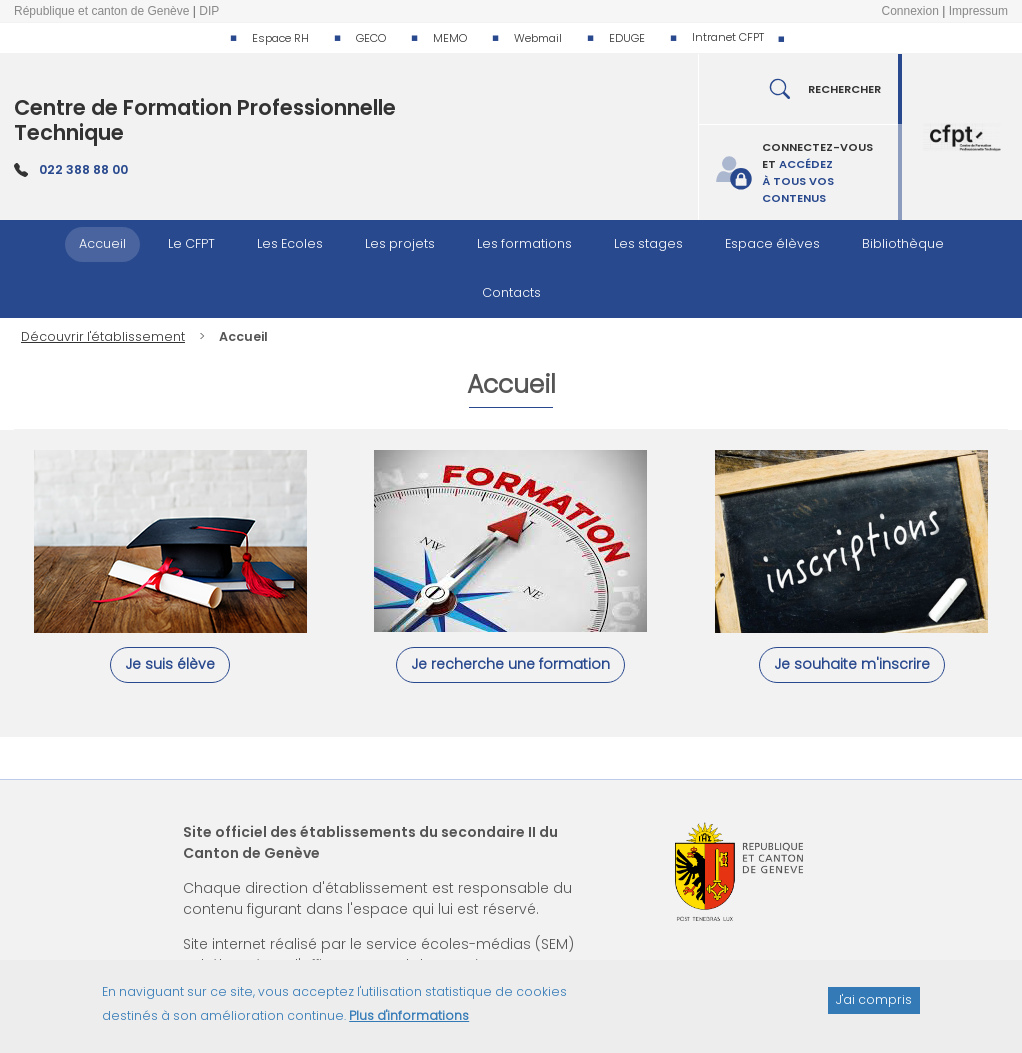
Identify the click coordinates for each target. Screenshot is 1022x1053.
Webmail (538, 38)
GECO (371, 38)
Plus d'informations (409, 1023)
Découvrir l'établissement (103, 336)
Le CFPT (191, 243)
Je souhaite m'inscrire (852, 664)
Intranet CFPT (728, 37)
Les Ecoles (290, 243)
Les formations (524, 243)
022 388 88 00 (83, 169)
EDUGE (627, 38)
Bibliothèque (903, 243)
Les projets (400, 243)
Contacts (511, 292)
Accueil (102, 243)
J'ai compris (874, 1007)
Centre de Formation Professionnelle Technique (205, 120)
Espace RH (280, 38)
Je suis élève (170, 664)
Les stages (648, 243)
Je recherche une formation (510, 664)
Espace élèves (772, 243)
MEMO (450, 38)
